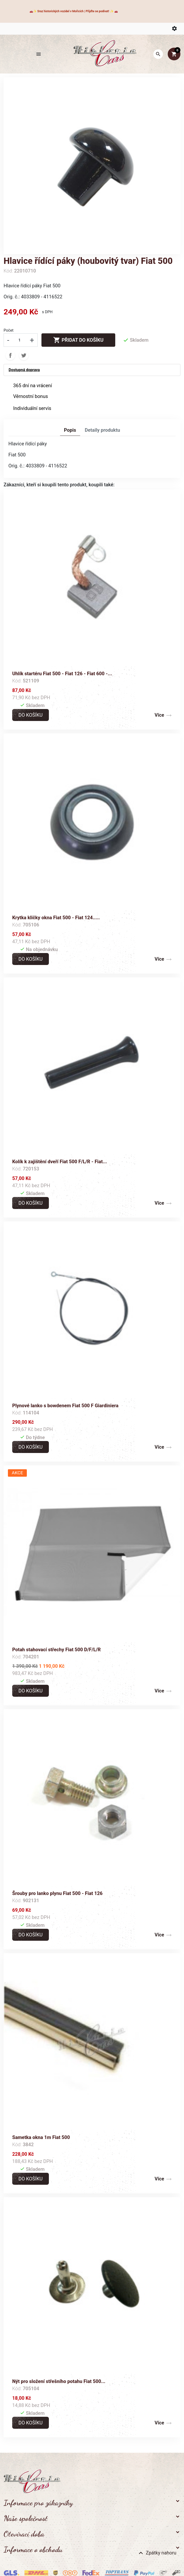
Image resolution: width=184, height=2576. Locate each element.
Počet (8, 330)
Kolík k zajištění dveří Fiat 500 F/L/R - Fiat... (59, 1161)
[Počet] (19, 340)
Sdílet (10, 355)
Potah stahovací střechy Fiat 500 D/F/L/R (56, 1649)
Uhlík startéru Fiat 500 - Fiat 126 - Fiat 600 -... (62, 673)
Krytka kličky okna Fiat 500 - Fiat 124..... (56, 917)
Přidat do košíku (78, 340)
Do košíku (30, 715)
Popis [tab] (70, 430)
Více (159, 715)
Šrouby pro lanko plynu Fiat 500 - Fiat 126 (57, 1893)
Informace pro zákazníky (38, 2502)
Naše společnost (26, 2518)
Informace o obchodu (33, 2549)
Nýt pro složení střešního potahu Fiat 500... (58, 2381)
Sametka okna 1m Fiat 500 (41, 2137)
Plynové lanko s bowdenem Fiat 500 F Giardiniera (65, 1405)
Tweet (24, 355)
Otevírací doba (24, 2533)
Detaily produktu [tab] (102, 430)
